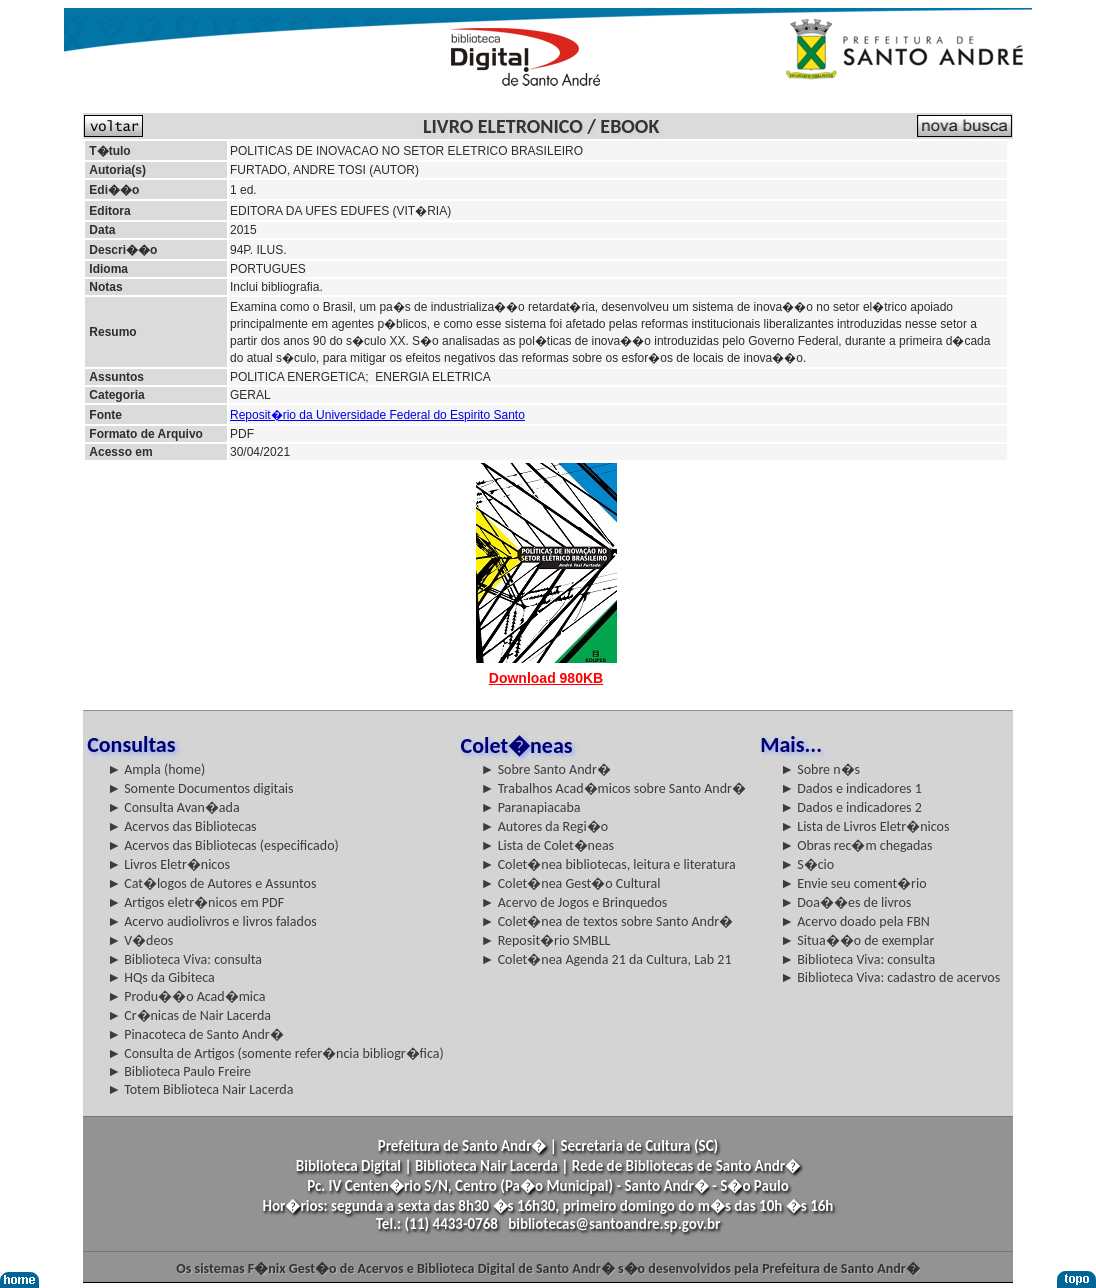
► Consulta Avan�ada (173, 807)
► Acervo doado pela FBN (855, 921)
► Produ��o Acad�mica (186, 996)
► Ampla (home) (156, 769)
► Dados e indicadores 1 (851, 788)
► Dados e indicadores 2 (851, 807)
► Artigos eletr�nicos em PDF (195, 902)
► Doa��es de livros (845, 902)
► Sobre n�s (820, 769)
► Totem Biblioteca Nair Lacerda (200, 1089)
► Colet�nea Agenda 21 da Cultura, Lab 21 (606, 959)
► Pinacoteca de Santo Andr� (195, 1034)
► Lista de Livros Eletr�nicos (864, 826)
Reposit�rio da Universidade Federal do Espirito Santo (377, 415)
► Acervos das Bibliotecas (181, 826)
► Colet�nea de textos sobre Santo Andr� (607, 921)
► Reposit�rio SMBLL (546, 940)
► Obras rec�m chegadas (856, 845)
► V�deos (140, 940)
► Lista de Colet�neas (547, 845)
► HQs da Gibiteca (161, 977)
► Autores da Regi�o (544, 826)
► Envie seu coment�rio (853, 883)
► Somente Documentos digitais (200, 788)
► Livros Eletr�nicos (168, 864)
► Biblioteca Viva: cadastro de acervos (890, 977)
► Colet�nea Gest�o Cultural (571, 883)
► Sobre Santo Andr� (546, 769)
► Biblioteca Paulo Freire (179, 1071)
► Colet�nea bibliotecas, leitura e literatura (608, 864)
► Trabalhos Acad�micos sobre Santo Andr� (613, 788)
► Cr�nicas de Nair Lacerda (189, 1015)
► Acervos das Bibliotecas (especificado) (223, 845)
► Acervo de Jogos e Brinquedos (574, 902)
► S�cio (807, 864)
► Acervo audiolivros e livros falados (212, 921)
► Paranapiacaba (531, 807)
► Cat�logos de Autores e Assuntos (211, 883)
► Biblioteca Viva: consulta (184, 959)
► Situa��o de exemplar (857, 940)
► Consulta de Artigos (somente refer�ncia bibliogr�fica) (275, 1053)
